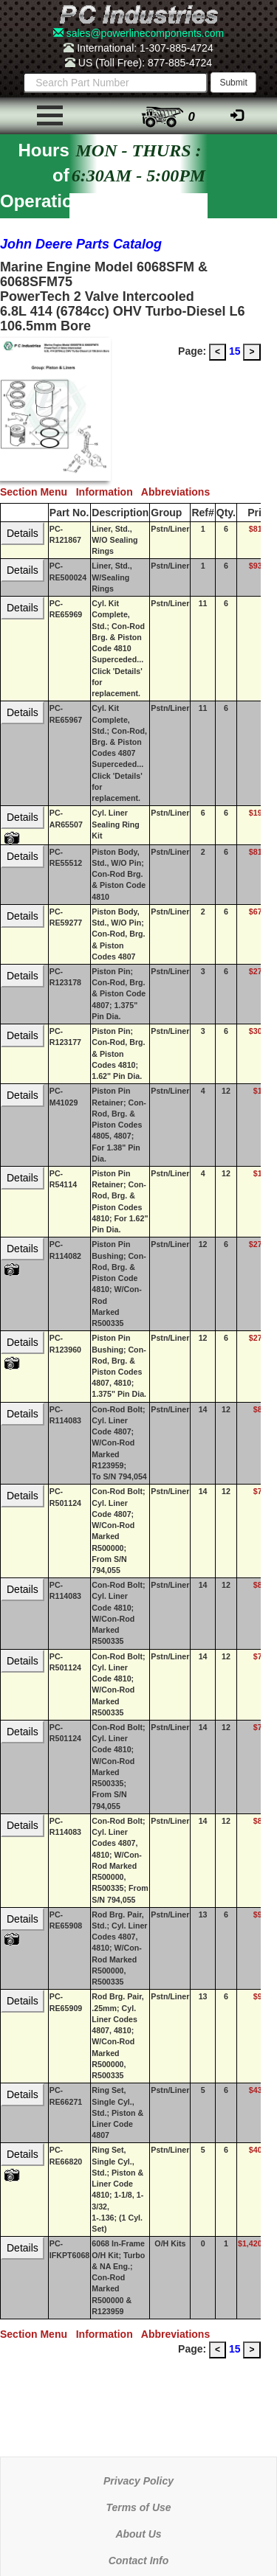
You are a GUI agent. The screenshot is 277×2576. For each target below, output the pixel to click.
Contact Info (139, 2560)
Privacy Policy (138, 2481)
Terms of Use (138, 2507)
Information (108, 492)
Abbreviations (178, 492)
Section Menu (38, 492)
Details (22, 533)
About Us (138, 2534)
